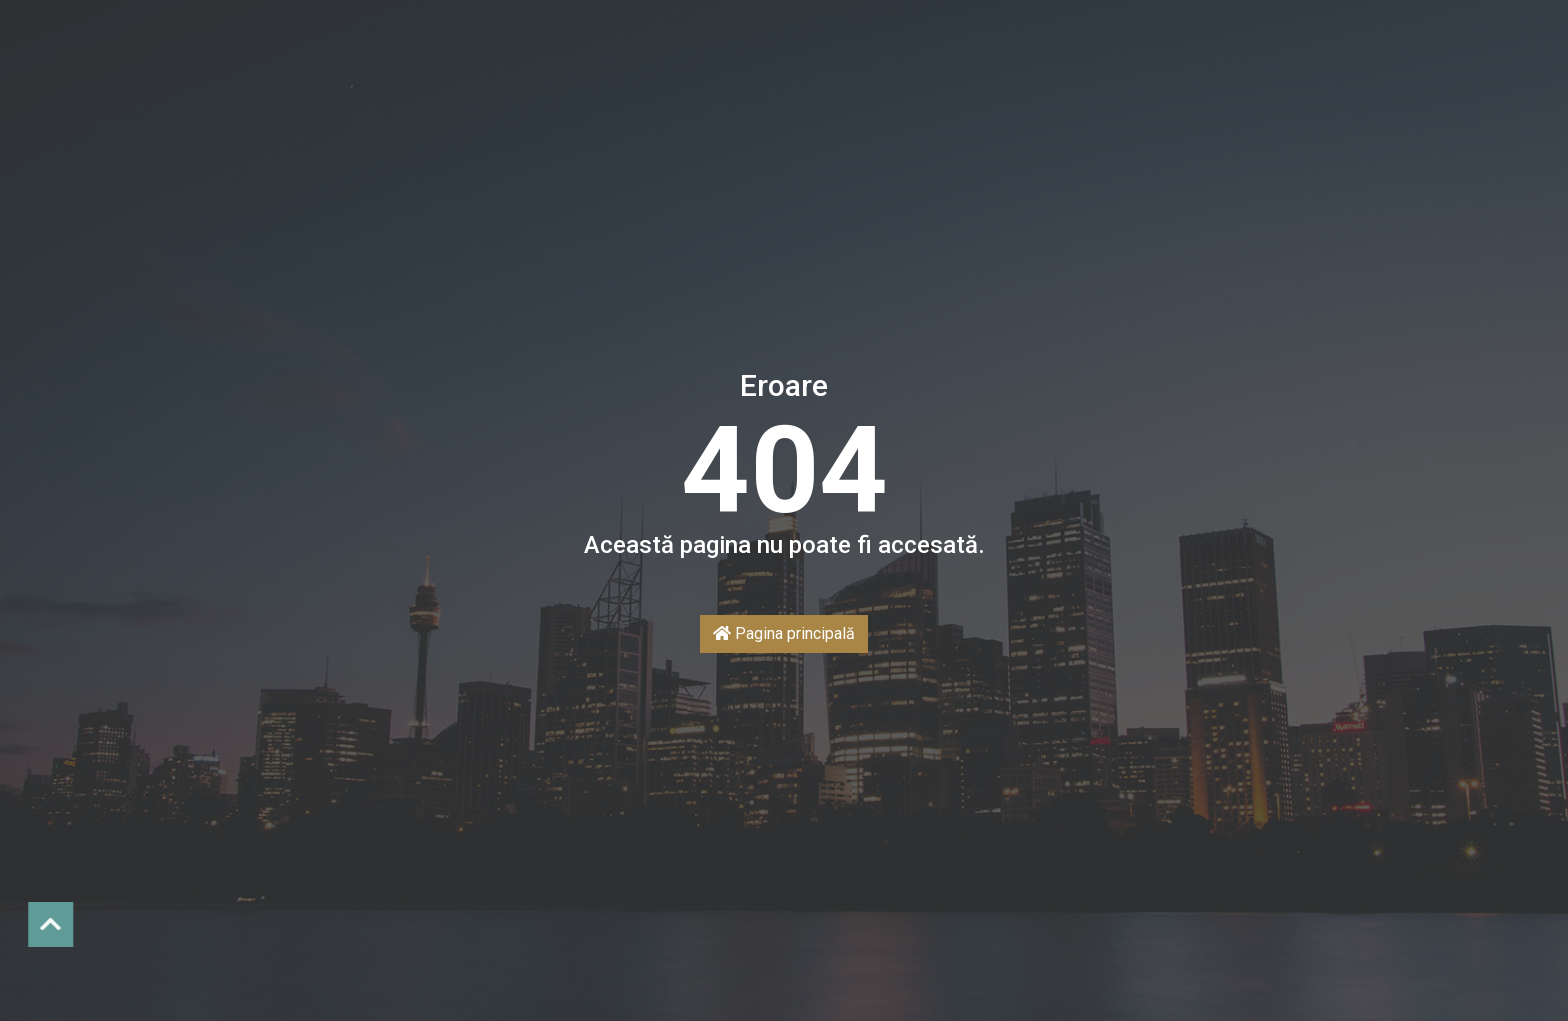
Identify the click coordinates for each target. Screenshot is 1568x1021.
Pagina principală (784, 633)
